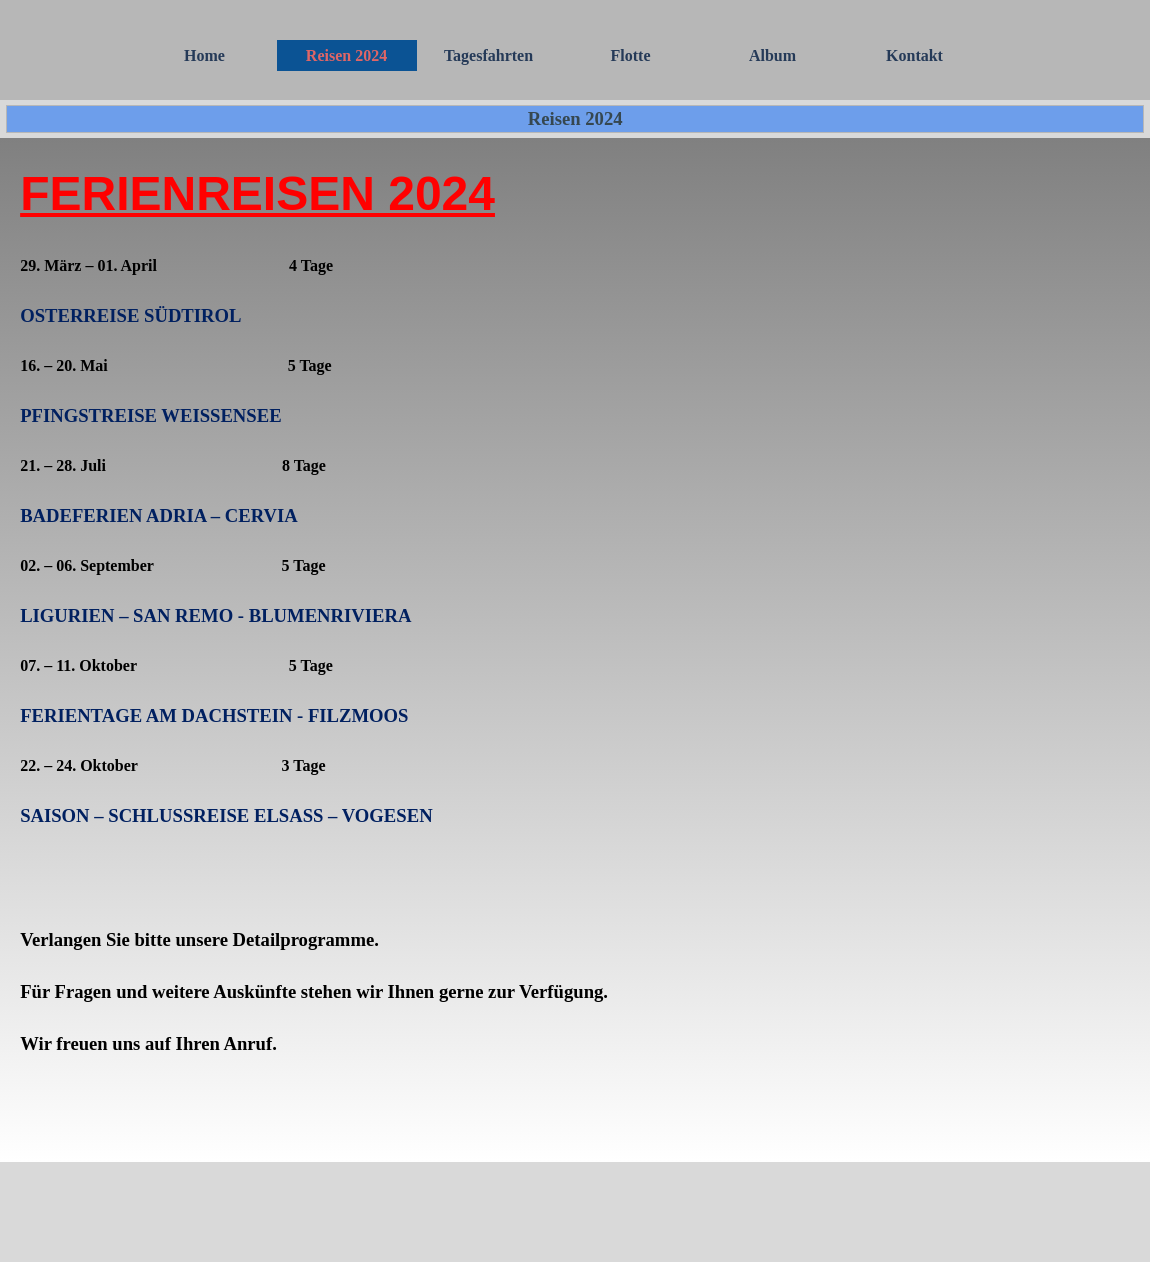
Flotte (631, 55)
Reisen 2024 (346, 55)
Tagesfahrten (488, 55)
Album (772, 55)
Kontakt (914, 55)
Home (204, 55)
